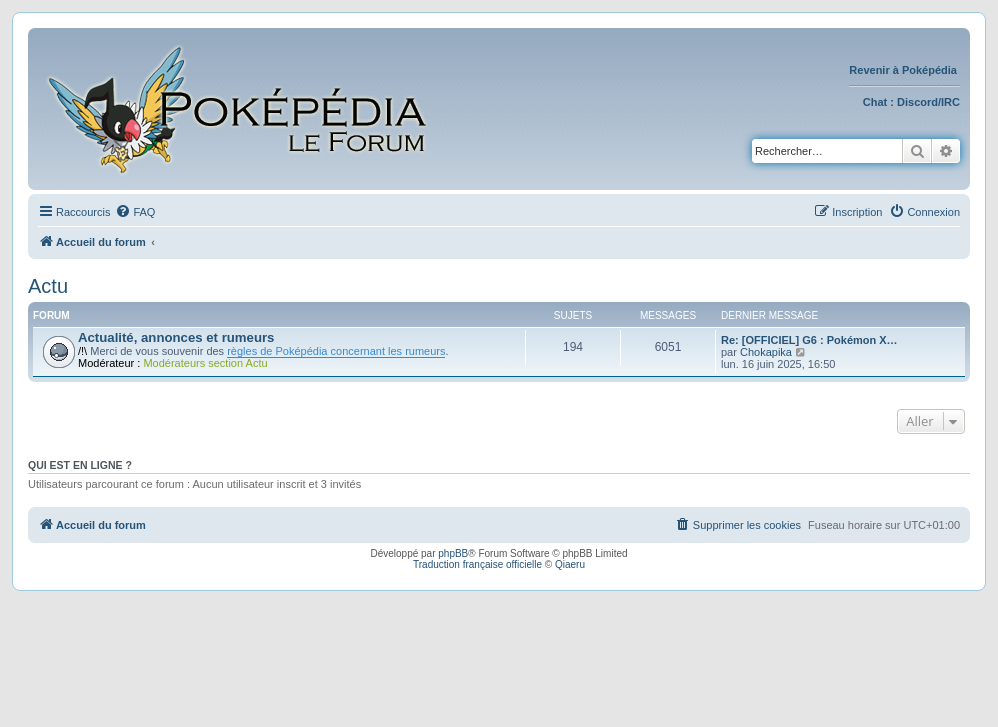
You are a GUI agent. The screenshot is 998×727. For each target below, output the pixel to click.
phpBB (453, 553)
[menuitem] (135, 212)
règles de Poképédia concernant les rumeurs (336, 351)
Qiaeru (570, 564)
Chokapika (766, 352)
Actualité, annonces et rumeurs (176, 337)
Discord (917, 102)
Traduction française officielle (477, 564)
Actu (48, 286)
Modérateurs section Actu (205, 363)
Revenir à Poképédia (904, 70)
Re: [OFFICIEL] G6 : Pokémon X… (809, 340)
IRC (950, 102)
